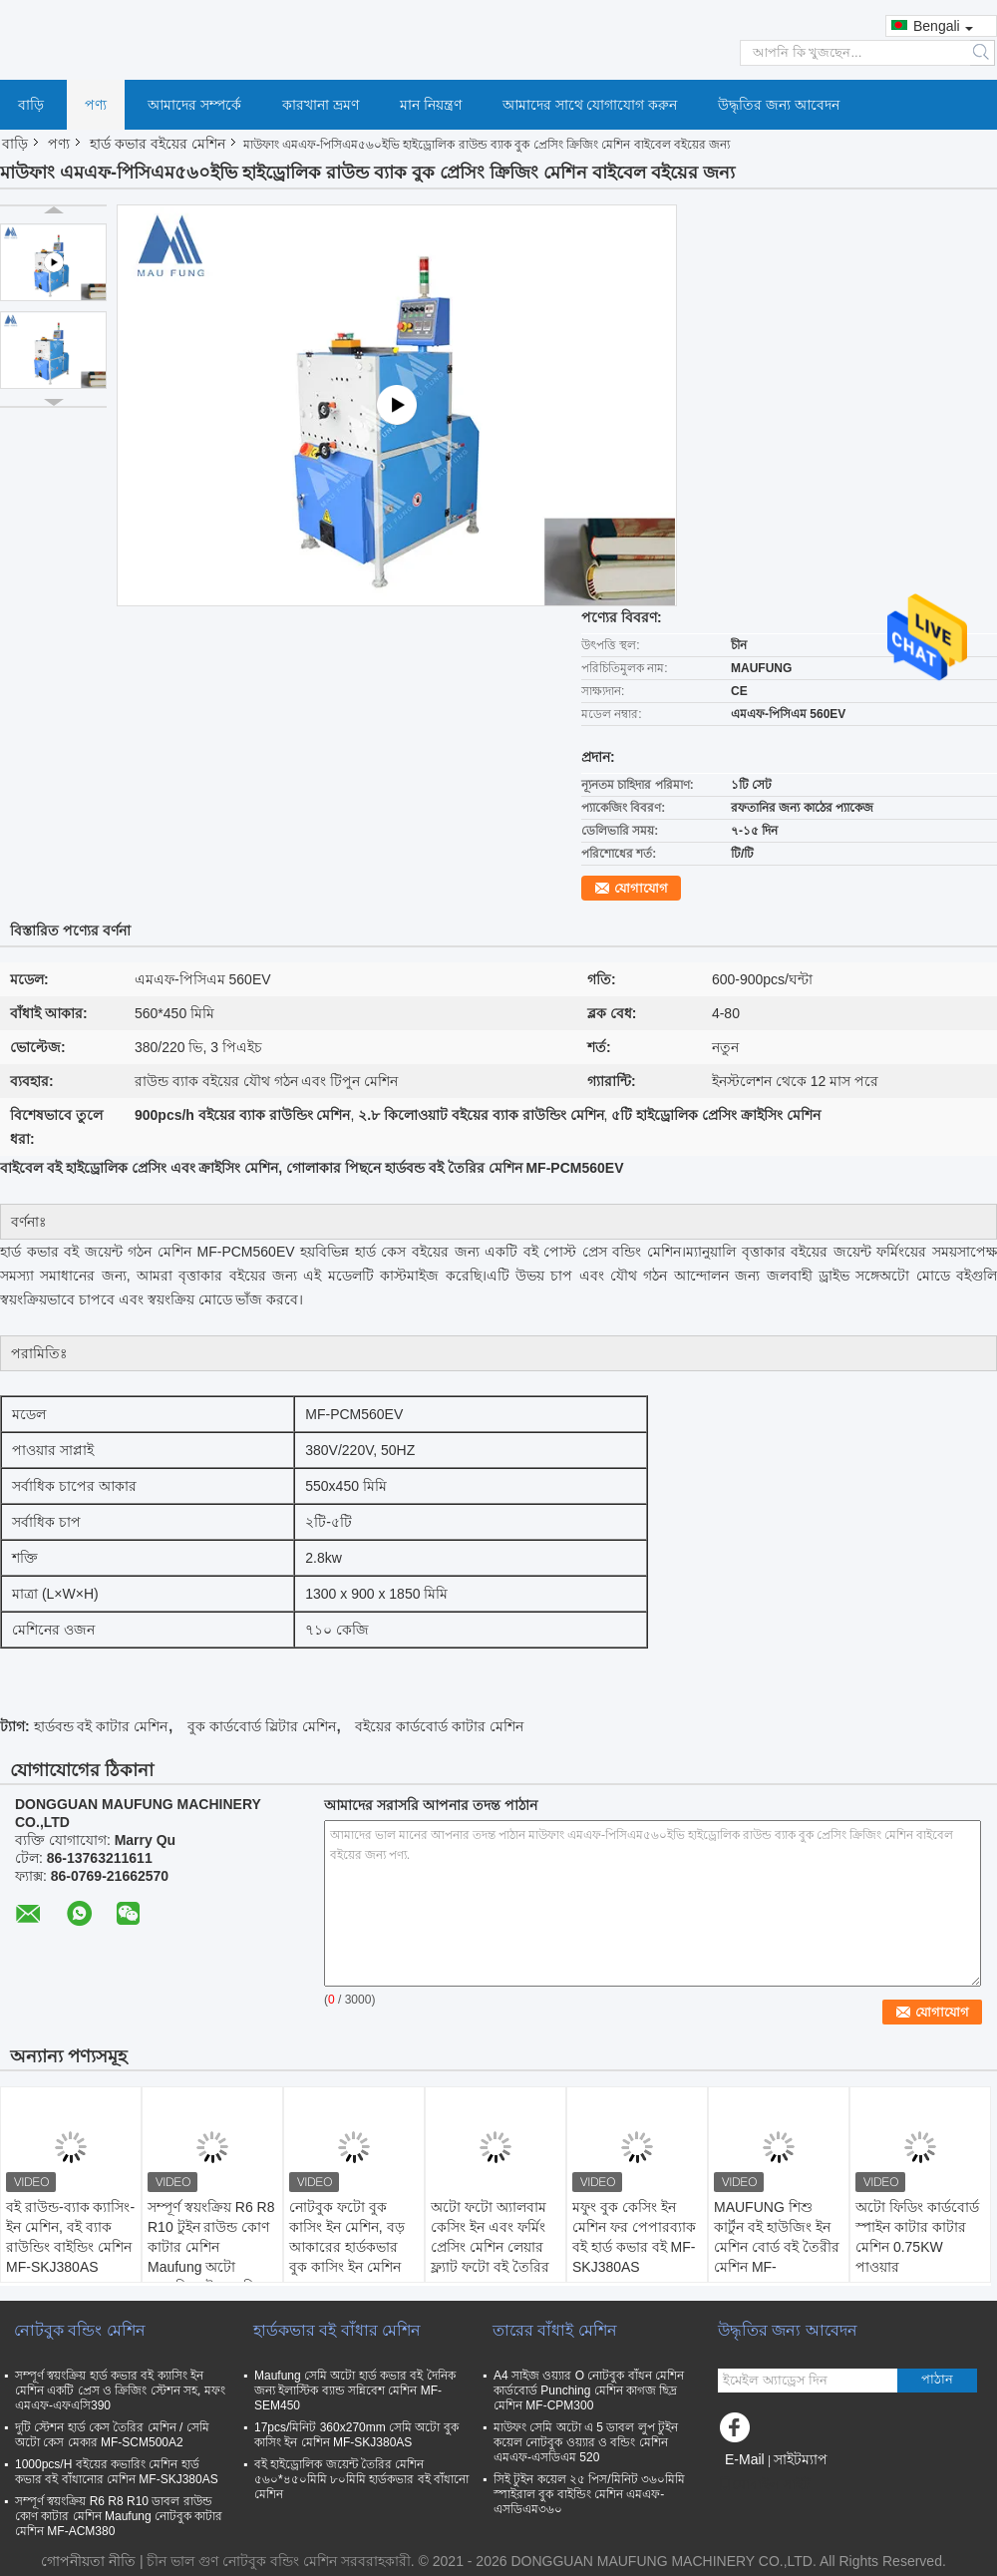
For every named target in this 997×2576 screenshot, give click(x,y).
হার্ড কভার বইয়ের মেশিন (157, 144)
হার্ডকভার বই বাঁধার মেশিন (337, 2330)
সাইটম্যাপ (801, 2459)
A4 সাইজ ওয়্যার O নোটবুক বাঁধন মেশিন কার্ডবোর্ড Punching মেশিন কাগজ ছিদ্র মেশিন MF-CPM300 (589, 2390)
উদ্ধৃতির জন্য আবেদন (778, 105)
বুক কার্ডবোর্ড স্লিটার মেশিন (261, 1726)
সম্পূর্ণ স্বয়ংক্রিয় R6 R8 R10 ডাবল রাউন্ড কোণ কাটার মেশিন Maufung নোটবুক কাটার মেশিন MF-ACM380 (118, 2516)
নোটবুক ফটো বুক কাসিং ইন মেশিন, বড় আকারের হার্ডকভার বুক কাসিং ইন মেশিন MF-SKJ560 (347, 2247)
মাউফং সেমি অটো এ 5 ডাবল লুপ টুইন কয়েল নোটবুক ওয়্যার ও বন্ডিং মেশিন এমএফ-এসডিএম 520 (586, 2442)
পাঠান (937, 2379)
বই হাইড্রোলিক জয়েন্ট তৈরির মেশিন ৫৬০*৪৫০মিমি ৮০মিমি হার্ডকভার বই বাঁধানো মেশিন (361, 2479)
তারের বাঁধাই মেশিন (555, 2330)
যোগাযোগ (641, 888)
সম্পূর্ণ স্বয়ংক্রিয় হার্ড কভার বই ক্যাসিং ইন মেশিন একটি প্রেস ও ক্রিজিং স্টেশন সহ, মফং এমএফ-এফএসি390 (120, 2390)
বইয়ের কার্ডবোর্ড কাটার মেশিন (439, 1726)
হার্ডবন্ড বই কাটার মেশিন (101, 1726)
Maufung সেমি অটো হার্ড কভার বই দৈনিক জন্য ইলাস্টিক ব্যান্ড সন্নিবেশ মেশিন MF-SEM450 (355, 2390)
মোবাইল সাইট (764, 2484)
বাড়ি (31, 105)
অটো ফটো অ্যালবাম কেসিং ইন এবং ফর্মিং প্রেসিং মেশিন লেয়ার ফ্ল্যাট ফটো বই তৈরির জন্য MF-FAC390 (490, 2247)
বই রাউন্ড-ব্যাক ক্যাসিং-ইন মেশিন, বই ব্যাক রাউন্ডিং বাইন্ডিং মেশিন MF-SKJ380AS (70, 2237)
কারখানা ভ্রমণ (320, 105)
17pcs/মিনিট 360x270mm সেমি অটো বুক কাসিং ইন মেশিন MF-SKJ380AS (356, 2434)
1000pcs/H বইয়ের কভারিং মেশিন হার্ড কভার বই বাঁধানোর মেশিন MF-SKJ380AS (116, 2471)
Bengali (943, 26)
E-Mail (745, 2459)
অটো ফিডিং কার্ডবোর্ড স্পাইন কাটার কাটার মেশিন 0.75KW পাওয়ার (917, 2237)
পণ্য (96, 105)
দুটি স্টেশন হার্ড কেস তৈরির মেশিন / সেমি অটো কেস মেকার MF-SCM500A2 (112, 2434)
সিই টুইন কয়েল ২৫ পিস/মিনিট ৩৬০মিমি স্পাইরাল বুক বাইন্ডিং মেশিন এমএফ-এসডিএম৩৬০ (589, 2494)
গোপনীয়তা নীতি (88, 2561)
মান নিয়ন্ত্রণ (431, 105)
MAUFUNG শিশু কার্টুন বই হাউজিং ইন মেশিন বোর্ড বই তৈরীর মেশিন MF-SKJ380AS (776, 2247)
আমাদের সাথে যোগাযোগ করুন (590, 105)
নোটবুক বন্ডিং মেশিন (80, 2330)
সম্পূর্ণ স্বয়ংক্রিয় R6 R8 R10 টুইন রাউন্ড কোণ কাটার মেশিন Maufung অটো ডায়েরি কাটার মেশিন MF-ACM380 (211, 2257)
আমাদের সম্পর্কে (194, 105)
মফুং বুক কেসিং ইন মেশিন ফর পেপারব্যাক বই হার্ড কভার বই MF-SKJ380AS (634, 2237)
